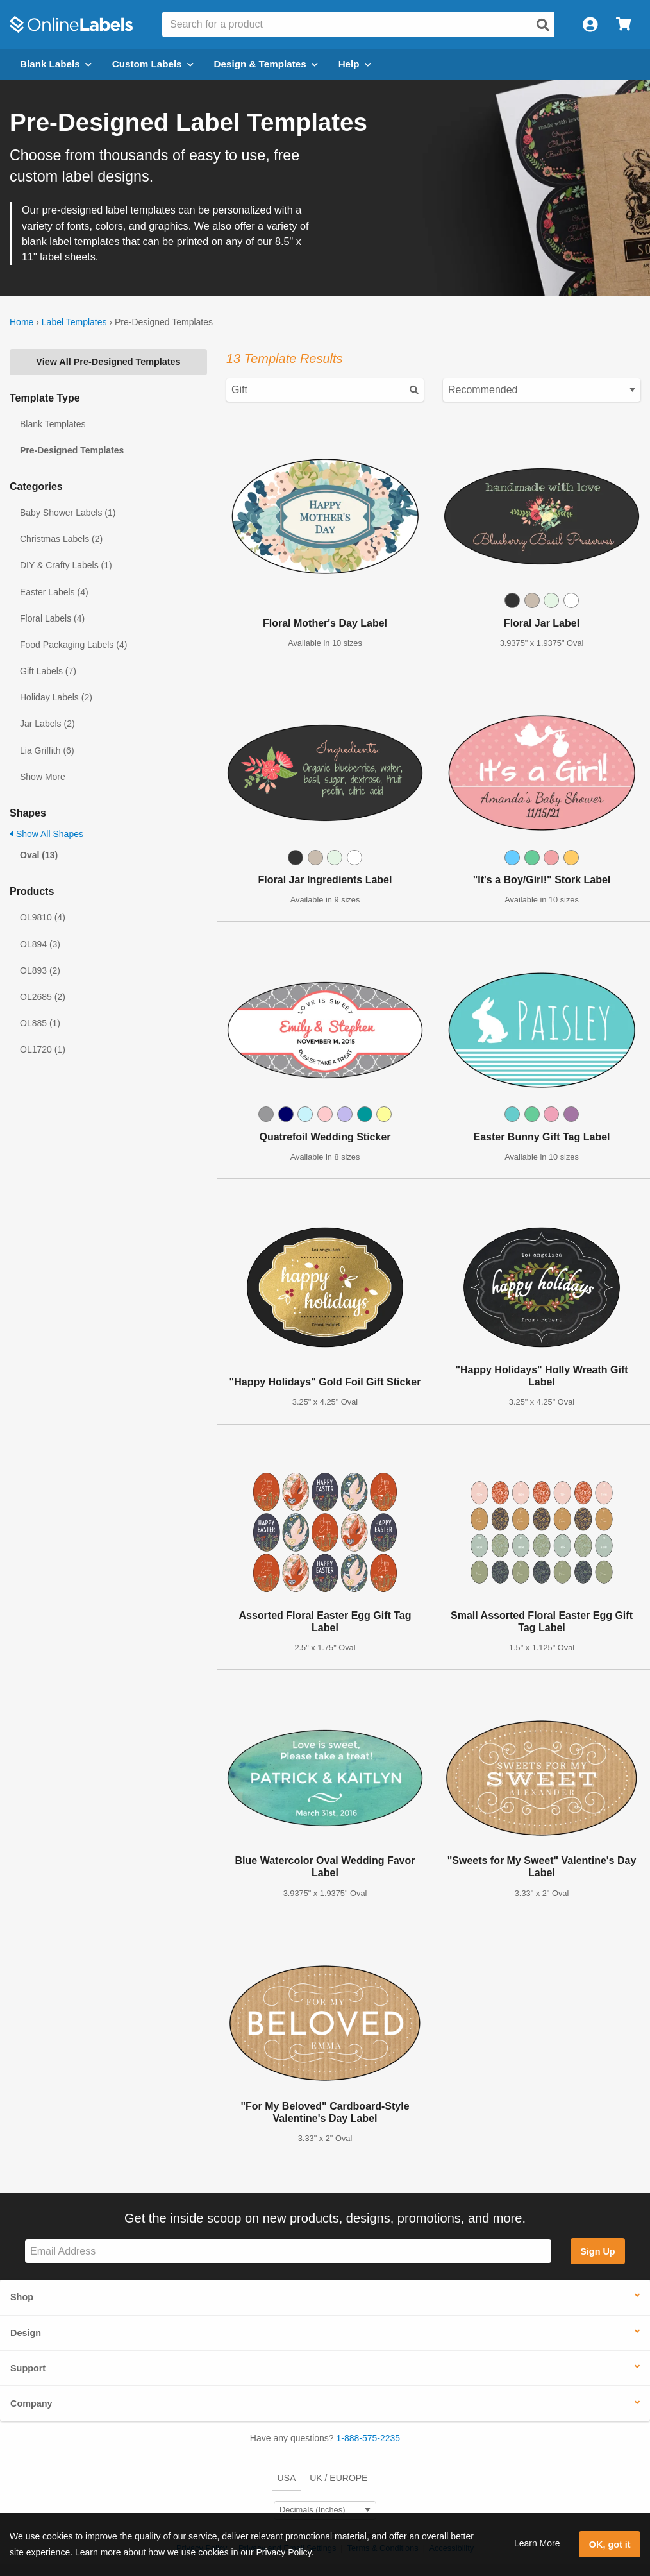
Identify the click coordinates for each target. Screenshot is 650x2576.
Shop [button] (21, 2297)
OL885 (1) (40, 1023)
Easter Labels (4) (54, 592)
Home (21, 322)
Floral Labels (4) (52, 618)
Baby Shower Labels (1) (67, 512)
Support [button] (28, 2368)
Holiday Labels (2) (56, 697)
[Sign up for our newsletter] (288, 2251)
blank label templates (70, 241)
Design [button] (25, 2333)
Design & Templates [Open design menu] (266, 63)
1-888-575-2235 (369, 2438)
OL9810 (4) (42, 917)
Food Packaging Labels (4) (73, 645)
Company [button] (31, 2403)
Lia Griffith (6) (47, 750)
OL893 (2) (40, 970)
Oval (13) (39, 855)
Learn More (537, 2543)
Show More (42, 777)
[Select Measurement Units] (325, 2510)
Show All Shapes (46, 834)
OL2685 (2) (42, 997)
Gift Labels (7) (48, 671)
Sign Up (597, 2251)
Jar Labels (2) (47, 723)
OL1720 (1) (42, 1049)
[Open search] (542, 25)
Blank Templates (52, 424)
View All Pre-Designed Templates (108, 362)
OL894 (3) (40, 944)
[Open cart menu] (623, 25)
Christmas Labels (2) (61, 539)
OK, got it (610, 2544)
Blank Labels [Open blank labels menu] (56, 63)
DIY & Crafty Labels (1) (66, 565)
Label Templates (74, 322)
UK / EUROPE (338, 2478)
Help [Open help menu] (354, 63)
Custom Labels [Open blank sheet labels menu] (153, 63)
